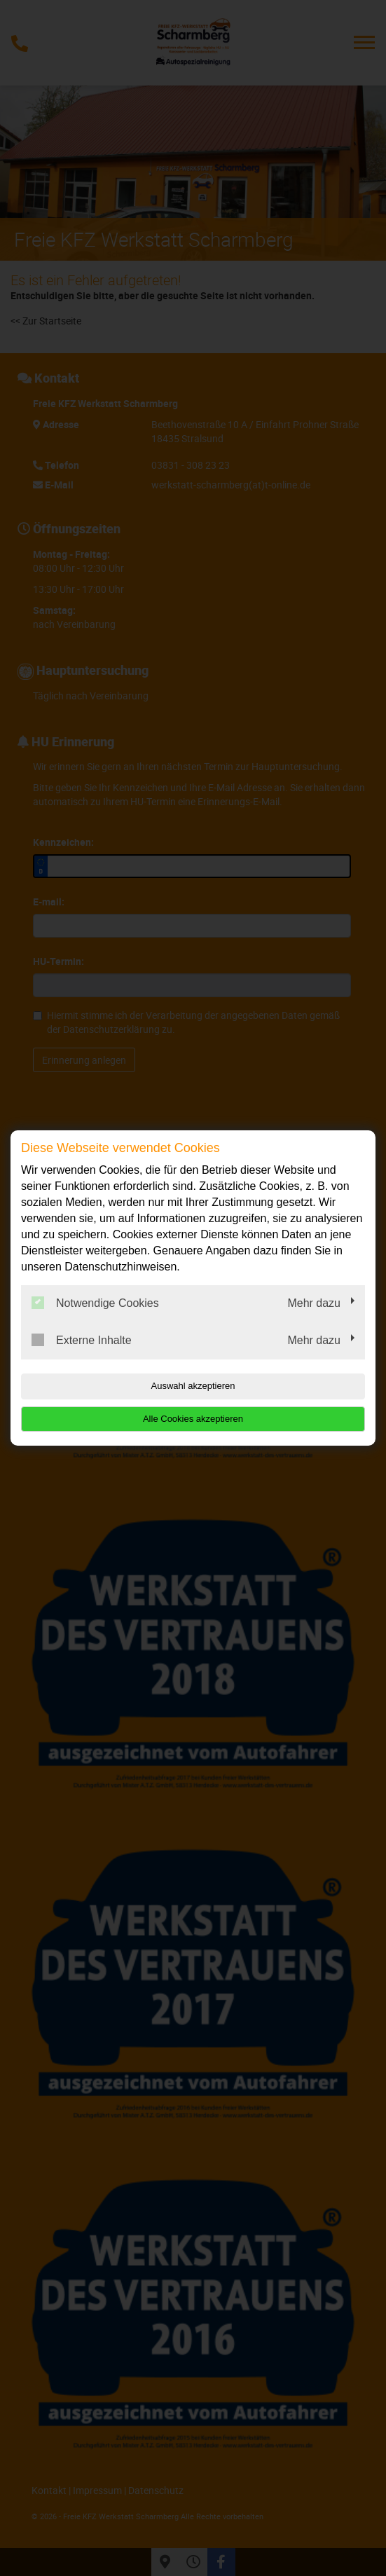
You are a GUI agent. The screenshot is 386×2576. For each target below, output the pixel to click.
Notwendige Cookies (95, 1302)
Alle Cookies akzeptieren (193, 1418)
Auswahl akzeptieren (193, 1386)
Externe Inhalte (82, 1340)
